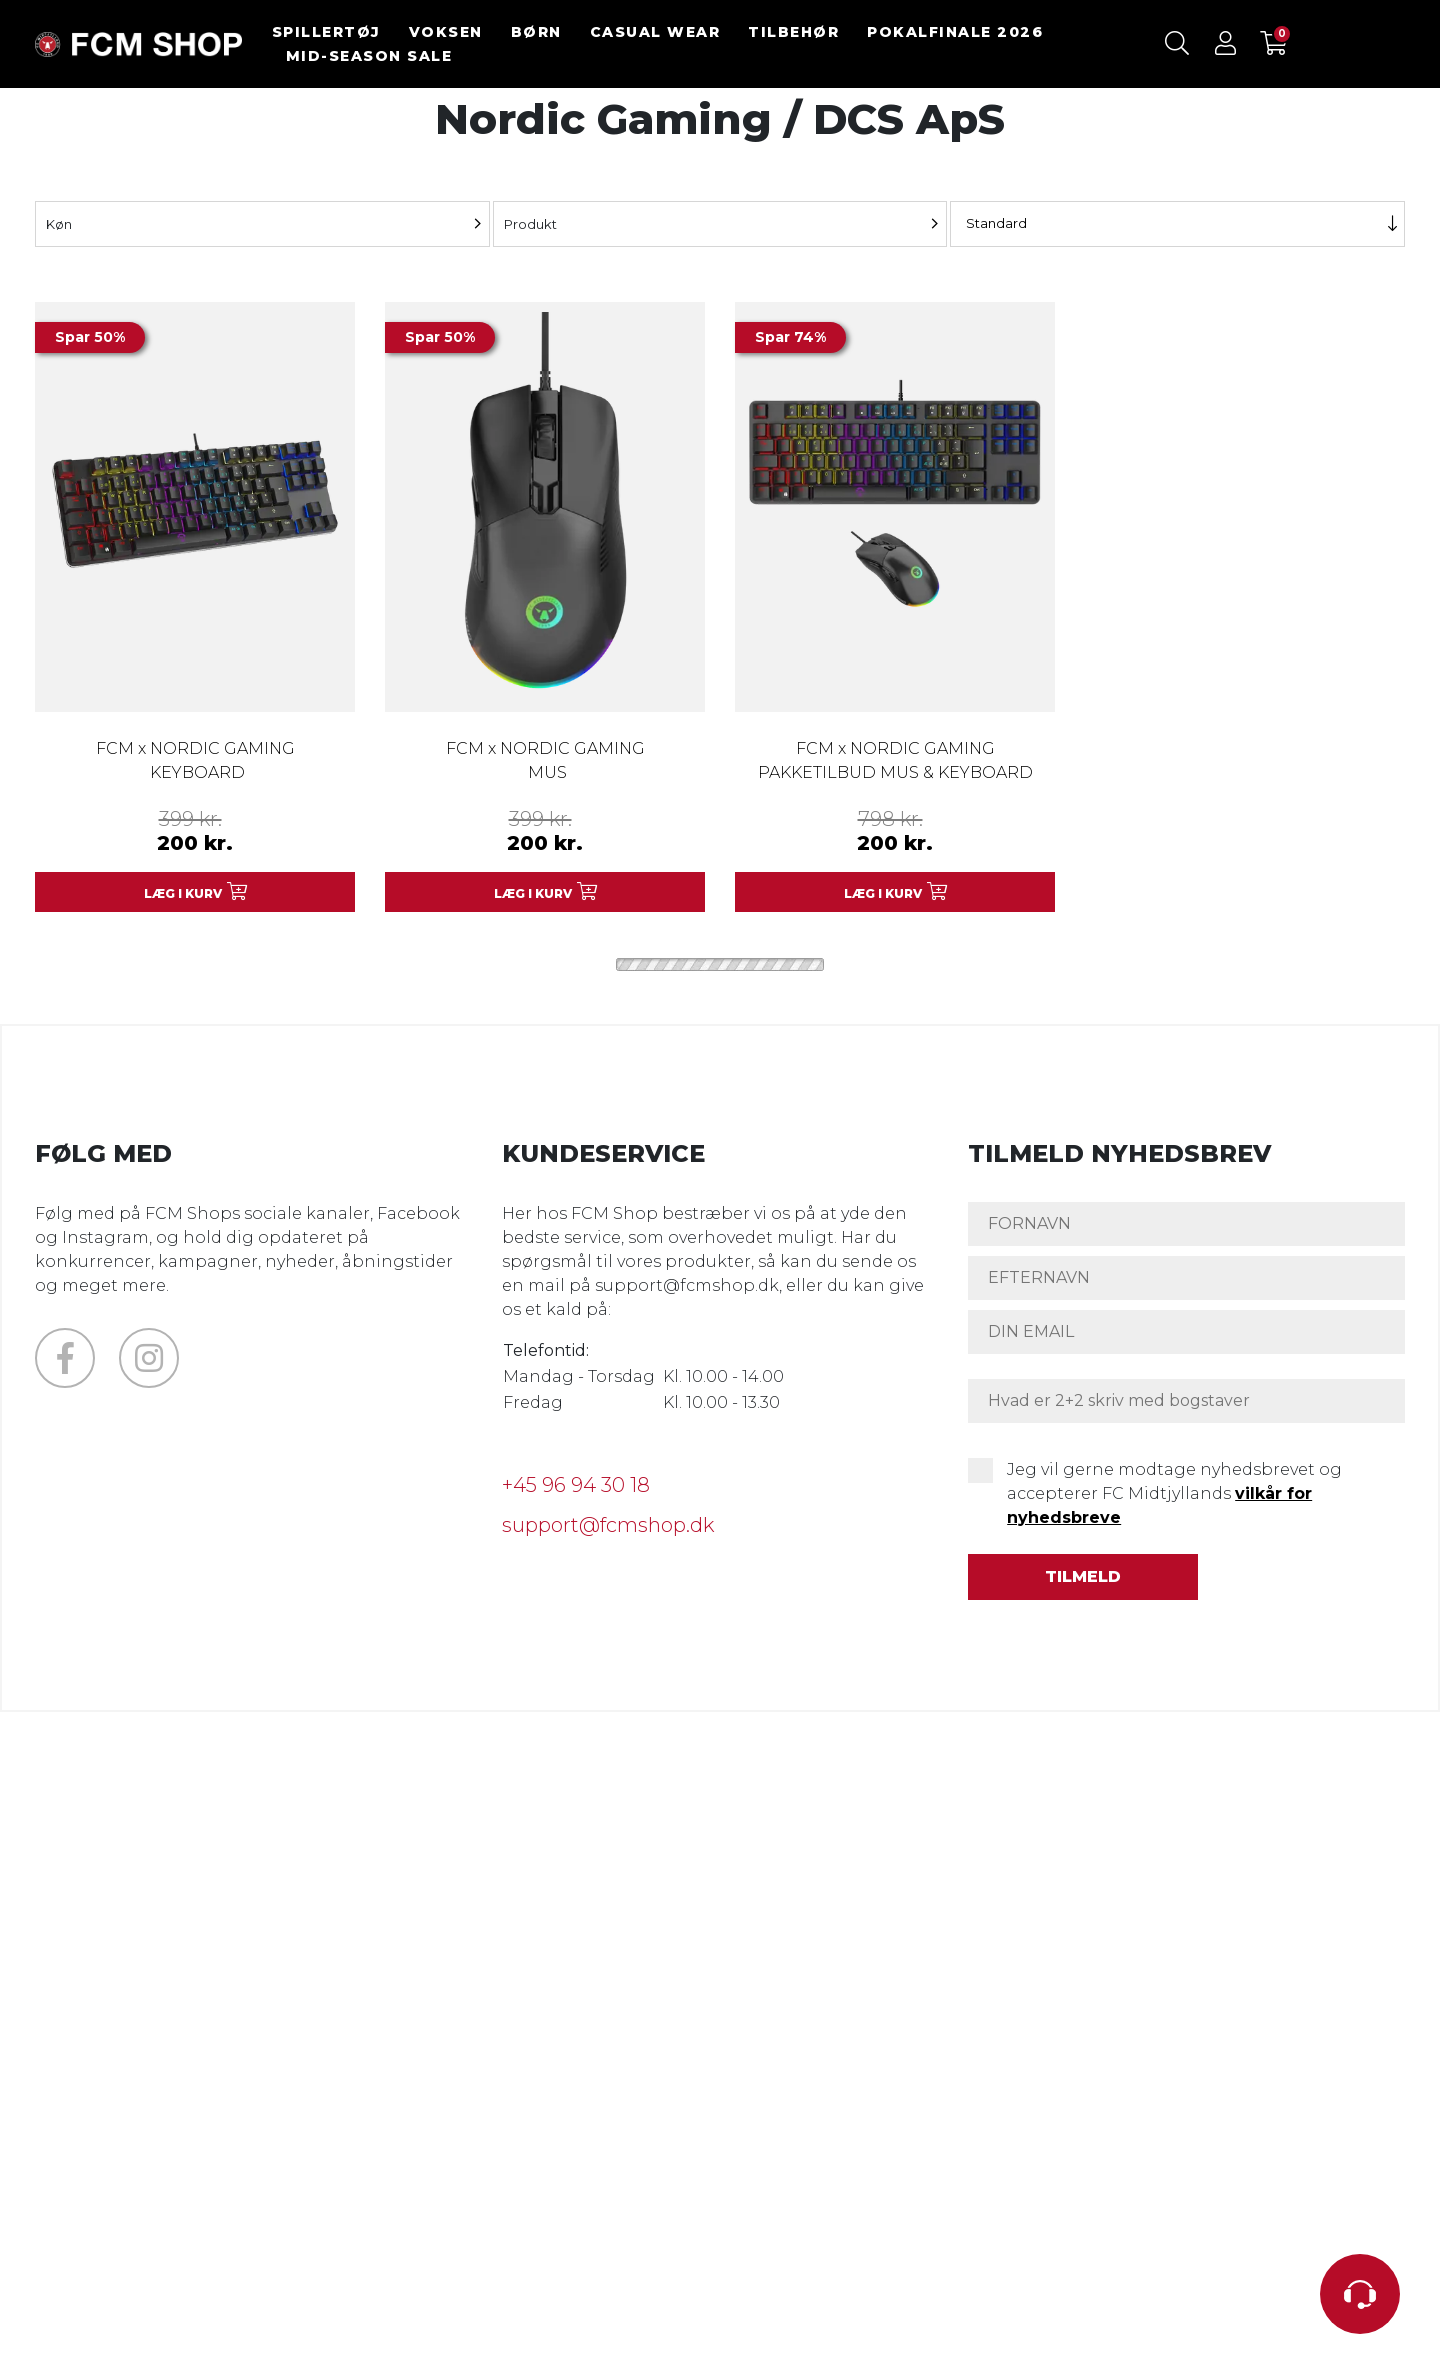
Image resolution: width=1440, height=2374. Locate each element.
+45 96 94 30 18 (576, 1485)
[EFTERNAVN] (1186, 1278)
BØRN (536, 32)
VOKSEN (446, 32)
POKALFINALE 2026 (955, 32)
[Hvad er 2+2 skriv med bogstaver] (1186, 1401)
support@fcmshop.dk (608, 1525)
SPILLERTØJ (326, 32)
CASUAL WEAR (655, 32)
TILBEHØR (793, 32)
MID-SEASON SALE (369, 56)
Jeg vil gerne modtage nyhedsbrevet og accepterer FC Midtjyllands (1174, 1493)
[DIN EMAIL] (1186, 1332)
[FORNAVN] (1186, 1224)
